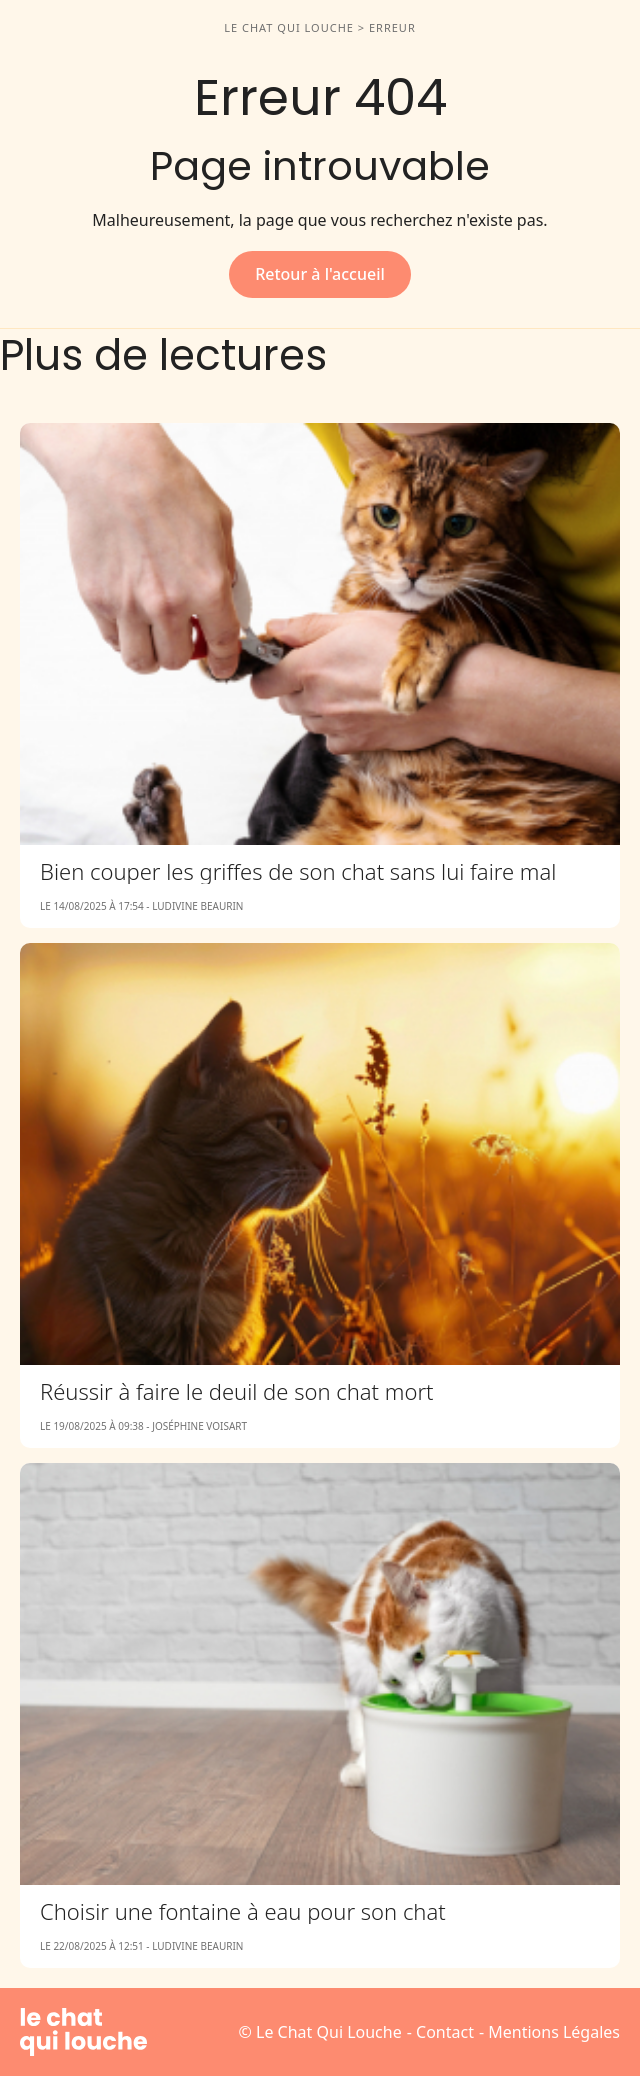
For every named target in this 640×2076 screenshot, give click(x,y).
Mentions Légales (554, 2032)
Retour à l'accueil (320, 274)
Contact (445, 2032)
